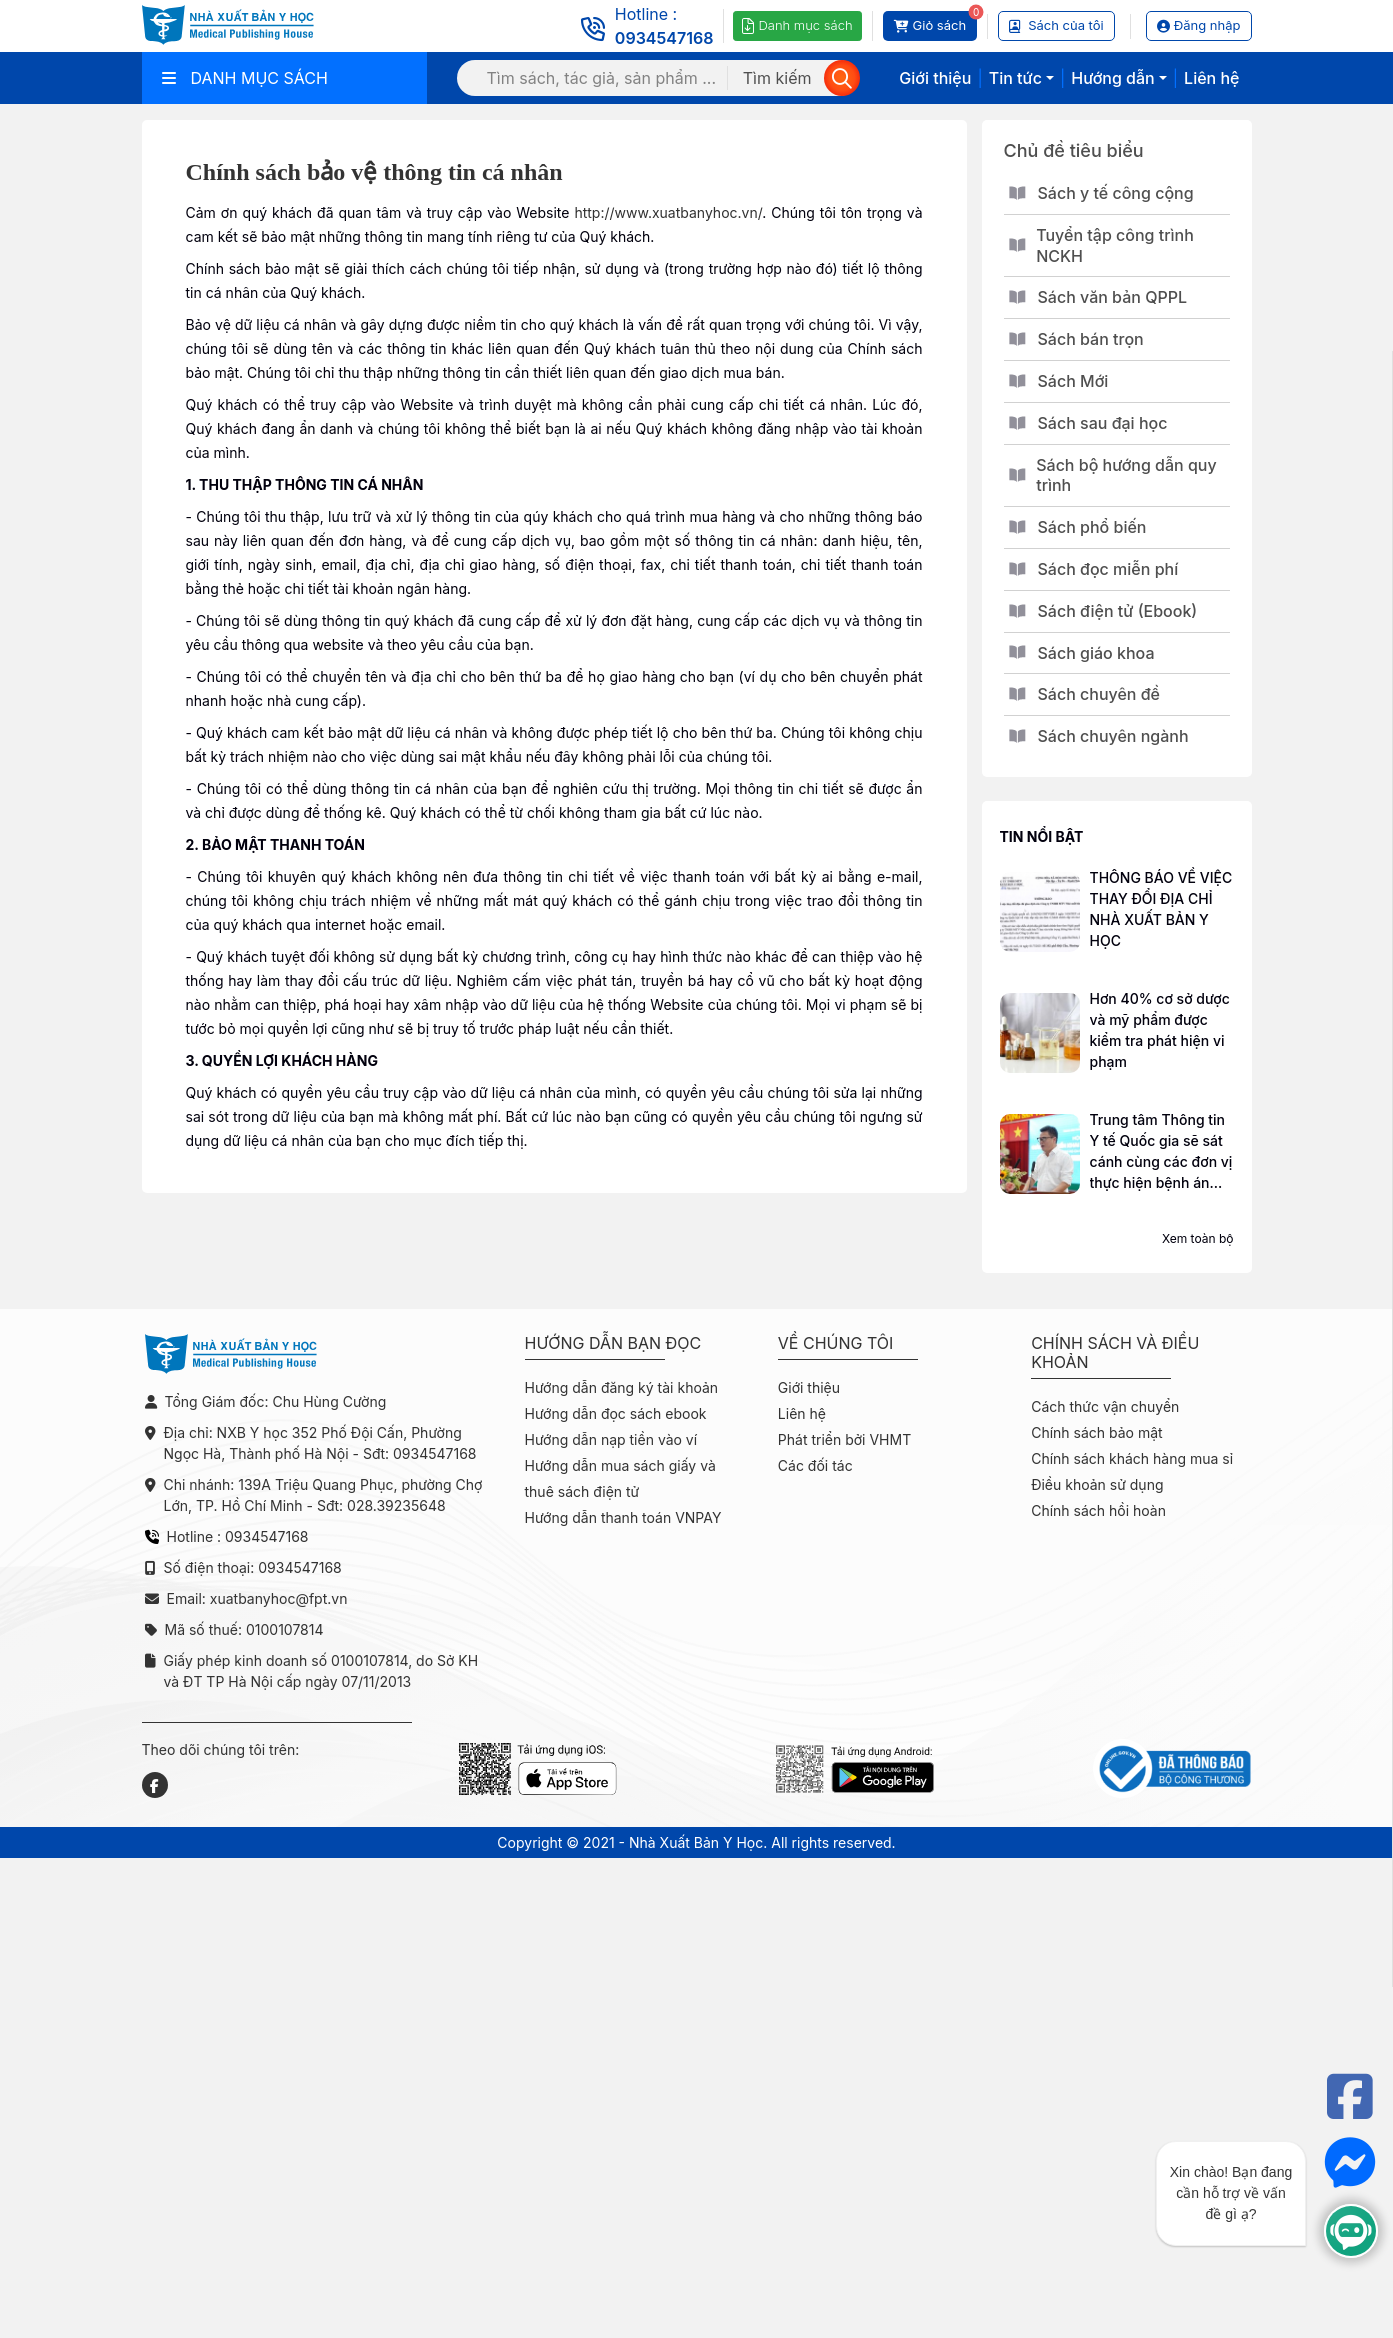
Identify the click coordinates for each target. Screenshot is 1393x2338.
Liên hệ (1211, 78)
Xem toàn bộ (1198, 1238)
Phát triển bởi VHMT (844, 1439)
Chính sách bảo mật (1096, 1432)
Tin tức (1015, 78)
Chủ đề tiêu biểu (1074, 150)
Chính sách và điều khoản (1115, 1353)
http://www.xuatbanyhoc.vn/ (668, 212)
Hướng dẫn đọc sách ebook (616, 1413)
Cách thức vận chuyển (1105, 1406)
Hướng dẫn (1112, 78)
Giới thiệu (935, 78)
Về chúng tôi (836, 1343)
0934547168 (664, 38)
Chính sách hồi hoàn (1098, 1510)
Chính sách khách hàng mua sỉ (1132, 1458)
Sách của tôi (1056, 25)
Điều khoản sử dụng (1097, 1484)
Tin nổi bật (1042, 836)
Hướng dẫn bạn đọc (613, 1343)
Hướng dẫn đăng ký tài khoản (622, 1387)
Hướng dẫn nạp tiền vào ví (611, 1439)
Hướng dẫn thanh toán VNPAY (623, 1517)
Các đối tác (815, 1465)
